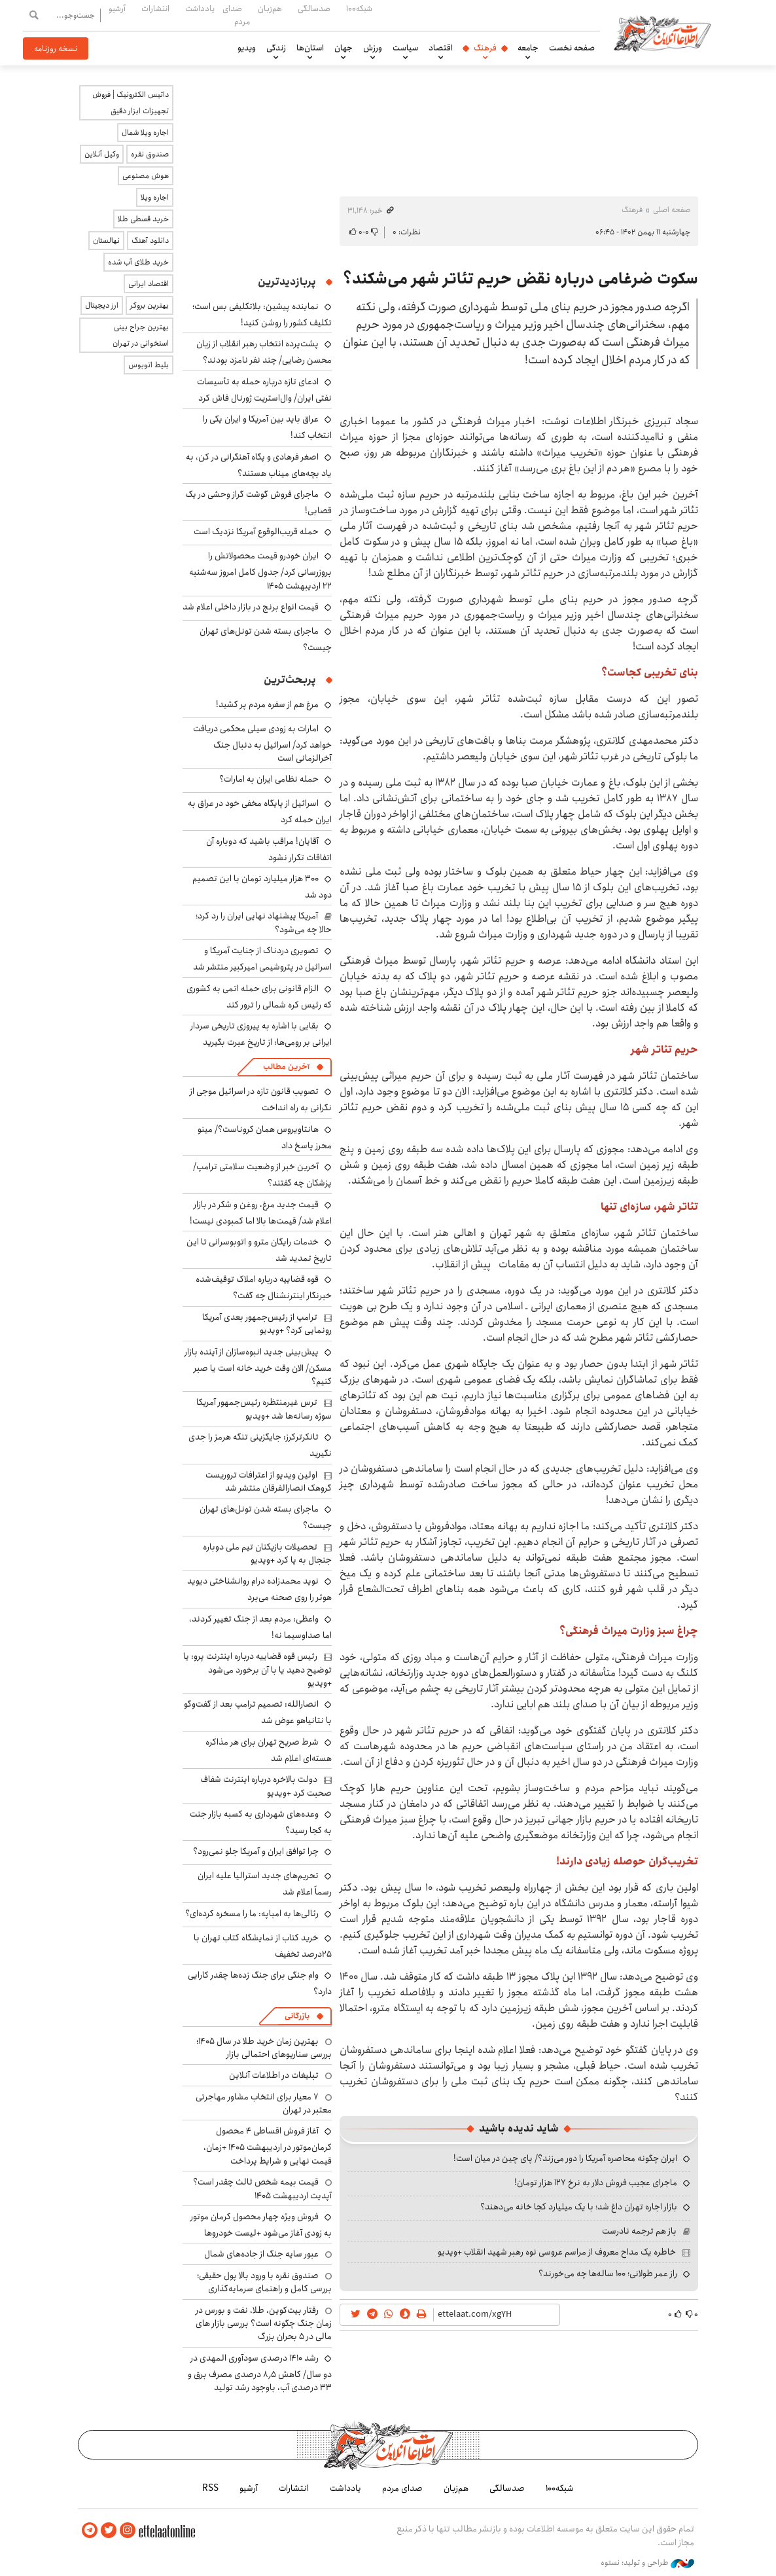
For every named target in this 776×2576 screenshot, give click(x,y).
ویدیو (247, 47)
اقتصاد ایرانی (148, 284)
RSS (210, 2488)
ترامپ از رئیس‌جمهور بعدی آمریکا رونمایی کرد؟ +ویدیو (267, 1323)
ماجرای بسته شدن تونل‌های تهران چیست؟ (266, 1517)
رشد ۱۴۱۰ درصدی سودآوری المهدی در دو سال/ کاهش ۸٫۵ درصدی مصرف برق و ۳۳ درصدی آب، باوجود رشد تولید (260, 2373)
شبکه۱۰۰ (359, 8)
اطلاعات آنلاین (665, 32)
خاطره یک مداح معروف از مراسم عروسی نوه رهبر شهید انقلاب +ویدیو (557, 2252)
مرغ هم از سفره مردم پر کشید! (267, 704)
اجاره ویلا (155, 197)
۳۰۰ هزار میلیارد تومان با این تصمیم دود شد (262, 886)
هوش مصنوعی (145, 176)
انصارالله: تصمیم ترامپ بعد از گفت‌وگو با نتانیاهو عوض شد (258, 1712)
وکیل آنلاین (101, 154)
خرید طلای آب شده (138, 262)
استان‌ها (310, 47)
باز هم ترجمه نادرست (639, 2231)
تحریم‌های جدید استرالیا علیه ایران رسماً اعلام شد (265, 1883)
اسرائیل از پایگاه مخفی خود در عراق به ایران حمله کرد (260, 811)
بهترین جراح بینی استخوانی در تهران (141, 335)
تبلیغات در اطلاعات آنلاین (274, 2075)
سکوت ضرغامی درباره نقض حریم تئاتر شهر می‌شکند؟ (520, 278)
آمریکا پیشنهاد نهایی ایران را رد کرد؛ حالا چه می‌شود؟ (264, 922)
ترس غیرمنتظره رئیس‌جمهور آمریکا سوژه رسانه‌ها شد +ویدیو (264, 1409)
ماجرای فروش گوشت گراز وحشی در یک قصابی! (258, 502)
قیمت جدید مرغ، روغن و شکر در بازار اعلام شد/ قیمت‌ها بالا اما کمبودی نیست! (261, 1212)
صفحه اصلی (671, 210)
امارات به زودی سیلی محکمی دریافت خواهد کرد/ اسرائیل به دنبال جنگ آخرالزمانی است (262, 743)
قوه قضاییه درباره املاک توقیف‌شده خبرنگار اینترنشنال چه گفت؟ (264, 1287)
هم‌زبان (270, 8)
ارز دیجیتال (101, 305)
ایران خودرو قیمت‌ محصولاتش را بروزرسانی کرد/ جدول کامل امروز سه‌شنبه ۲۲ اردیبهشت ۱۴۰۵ (260, 570)
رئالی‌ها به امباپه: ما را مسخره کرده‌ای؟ (252, 1913)
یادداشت (200, 8)
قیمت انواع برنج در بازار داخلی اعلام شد (251, 607)
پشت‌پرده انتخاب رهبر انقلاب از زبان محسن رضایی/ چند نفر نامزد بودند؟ (264, 351)
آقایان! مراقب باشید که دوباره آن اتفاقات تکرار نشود (269, 849)
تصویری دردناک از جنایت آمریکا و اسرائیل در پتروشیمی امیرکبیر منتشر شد (262, 958)
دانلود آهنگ (150, 240)
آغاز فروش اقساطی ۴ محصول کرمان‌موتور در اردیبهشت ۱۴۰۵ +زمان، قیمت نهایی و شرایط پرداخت (267, 2146)
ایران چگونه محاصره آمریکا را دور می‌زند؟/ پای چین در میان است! (565, 2158)
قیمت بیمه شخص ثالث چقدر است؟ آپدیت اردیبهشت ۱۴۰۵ (262, 2188)
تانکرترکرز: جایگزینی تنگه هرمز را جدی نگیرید (260, 1445)
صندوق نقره (150, 154)
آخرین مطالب (286, 1067)
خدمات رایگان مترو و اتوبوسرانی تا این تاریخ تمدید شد (259, 1250)
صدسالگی (314, 8)
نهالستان (106, 240)
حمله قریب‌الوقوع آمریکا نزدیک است (256, 531)
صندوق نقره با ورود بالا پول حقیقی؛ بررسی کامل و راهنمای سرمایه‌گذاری (264, 2282)
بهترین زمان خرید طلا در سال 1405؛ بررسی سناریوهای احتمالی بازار (264, 2047)
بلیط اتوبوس (148, 365)
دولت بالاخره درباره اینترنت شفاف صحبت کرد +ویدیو (266, 1786)
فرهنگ (485, 47)
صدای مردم (236, 14)
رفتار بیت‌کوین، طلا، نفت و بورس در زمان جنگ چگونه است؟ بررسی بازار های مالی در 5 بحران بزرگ (264, 2323)
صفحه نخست (572, 47)
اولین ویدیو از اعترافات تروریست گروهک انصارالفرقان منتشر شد (268, 1481)
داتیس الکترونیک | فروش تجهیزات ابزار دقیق (130, 102)
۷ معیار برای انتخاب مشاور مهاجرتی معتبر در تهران (264, 2103)
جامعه (528, 47)
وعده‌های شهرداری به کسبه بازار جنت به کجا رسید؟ (261, 1822)
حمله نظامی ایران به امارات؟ (269, 779)
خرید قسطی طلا (143, 219)
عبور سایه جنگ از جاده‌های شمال (261, 2254)
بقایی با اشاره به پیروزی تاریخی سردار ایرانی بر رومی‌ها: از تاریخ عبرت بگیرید (261, 1034)
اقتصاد (441, 47)
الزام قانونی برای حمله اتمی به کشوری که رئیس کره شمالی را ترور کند (259, 996)
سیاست (405, 47)
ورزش (372, 47)
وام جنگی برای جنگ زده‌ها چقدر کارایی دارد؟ (260, 1983)
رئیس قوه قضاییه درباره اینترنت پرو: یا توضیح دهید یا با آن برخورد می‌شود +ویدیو (257, 1669)
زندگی (276, 47)
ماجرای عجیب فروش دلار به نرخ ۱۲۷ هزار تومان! (595, 2182)
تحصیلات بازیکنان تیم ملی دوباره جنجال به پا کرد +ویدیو (267, 1553)
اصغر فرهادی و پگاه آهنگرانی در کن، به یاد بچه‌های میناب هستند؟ (259, 465)
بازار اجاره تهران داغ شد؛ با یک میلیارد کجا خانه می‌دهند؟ (578, 2207)
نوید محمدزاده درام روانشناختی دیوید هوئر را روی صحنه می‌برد (259, 1589)
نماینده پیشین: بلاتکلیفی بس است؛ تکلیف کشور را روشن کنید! (262, 314)
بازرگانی (297, 2016)
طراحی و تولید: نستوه (647, 2562)
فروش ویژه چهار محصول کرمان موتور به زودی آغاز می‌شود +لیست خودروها (261, 2224)
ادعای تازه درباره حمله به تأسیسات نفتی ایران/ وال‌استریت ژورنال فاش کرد (264, 389)
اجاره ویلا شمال (145, 132)
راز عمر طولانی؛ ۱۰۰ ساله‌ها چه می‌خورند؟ (607, 2273)
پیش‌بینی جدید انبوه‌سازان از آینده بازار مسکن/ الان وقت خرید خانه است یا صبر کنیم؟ (258, 1366)
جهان (343, 47)
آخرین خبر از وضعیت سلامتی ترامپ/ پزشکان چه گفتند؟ (262, 1174)
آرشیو (117, 8)
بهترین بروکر (149, 305)
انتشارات (155, 8)
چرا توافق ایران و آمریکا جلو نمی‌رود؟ (256, 1851)
